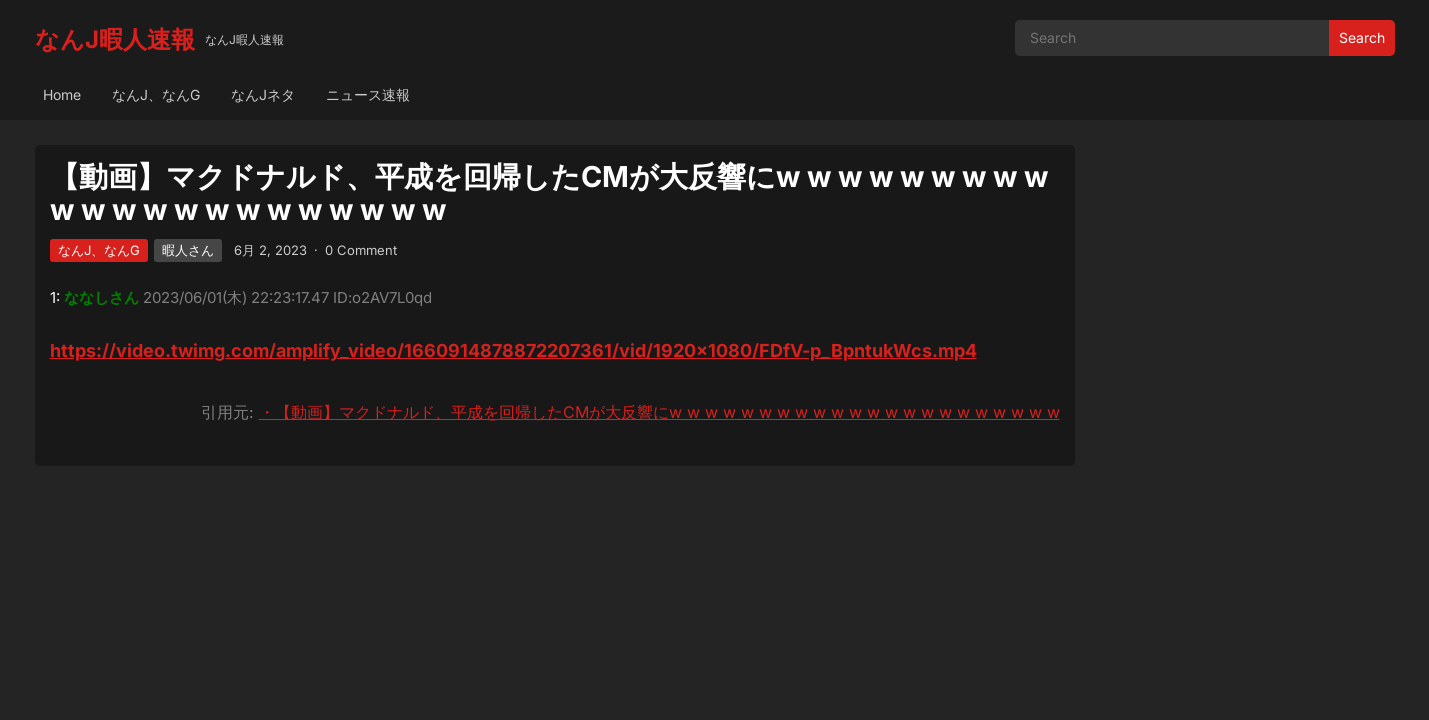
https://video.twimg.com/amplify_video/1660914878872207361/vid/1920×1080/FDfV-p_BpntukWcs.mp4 (513, 350)
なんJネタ (263, 94)
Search (1362, 37)
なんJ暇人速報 (115, 39)
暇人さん (188, 250)
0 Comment (361, 250)
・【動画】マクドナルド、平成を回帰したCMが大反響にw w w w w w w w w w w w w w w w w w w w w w (659, 412)
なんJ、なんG (156, 94)
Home (62, 94)
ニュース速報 (368, 94)
